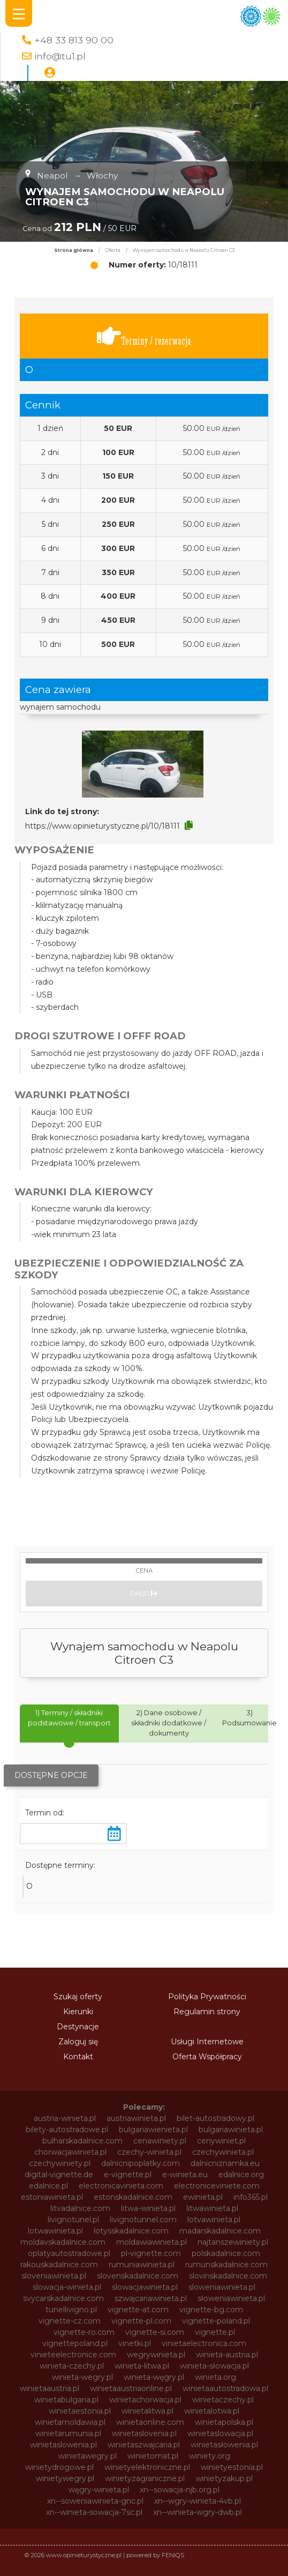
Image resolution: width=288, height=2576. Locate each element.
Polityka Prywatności (207, 1996)
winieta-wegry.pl (82, 2377)
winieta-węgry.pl (154, 2377)
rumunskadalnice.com (226, 2264)
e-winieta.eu (185, 2174)
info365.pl (250, 2197)
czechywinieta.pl (223, 2152)
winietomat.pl (152, 2456)
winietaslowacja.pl (220, 2433)
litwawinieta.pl (212, 2208)
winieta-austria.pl (227, 2354)
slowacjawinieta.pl (145, 2287)
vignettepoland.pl (75, 2343)
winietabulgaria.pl (66, 2399)
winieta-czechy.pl (72, 2366)
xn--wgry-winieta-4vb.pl (197, 2501)
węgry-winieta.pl (99, 2490)
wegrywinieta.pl (156, 2354)
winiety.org (209, 2456)
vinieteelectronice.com (73, 2354)
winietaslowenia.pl (63, 2445)
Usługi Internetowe (207, 2041)
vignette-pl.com (141, 2321)
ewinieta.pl (203, 2197)
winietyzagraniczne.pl (145, 2478)
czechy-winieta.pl (149, 2152)
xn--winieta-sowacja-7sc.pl (94, 2512)
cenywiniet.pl (221, 2141)
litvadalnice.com (80, 2208)
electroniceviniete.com (217, 2186)
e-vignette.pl (127, 2174)
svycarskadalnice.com (63, 2298)
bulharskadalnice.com (82, 2141)
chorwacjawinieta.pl (70, 2152)
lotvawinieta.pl (213, 2219)
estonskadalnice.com (133, 2197)
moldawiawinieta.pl (151, 2242)
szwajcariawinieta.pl (151, 2298)
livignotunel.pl (73, 2219)
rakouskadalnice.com (59, 2264)
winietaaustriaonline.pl (131, 2388)
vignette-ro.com (84, 2332)
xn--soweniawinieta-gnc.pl (95, 2501)
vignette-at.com (138, 2309)
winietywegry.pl (65, 2478)
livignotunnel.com (143, 2219)
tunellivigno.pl (71, 2309)
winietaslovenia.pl (144, 2433)
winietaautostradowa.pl (225, 2388)
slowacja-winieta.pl (67, 2287)
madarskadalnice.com (220, 2231)
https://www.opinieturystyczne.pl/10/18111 (102, 826)
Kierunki (78, 2011)
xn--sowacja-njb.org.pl (179, 2490)
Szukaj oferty (78, 1996)
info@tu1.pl (60, 56)
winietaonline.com (150, 2422)
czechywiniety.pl (59, 2163)
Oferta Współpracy (207, 2056)
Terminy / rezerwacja (144, 336)
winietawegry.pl (87, 2456)
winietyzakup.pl (224, 2478)
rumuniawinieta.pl (142, 2264)
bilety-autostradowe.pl (67, 2129)
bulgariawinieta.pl (231, 2129)
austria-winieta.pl (65, 2118)
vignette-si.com (154, 2332)
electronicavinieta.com (121, 2186)
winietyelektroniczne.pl (147, 2467)
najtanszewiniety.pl (233, 2242)
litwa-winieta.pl (148, 2208)
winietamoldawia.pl (70, 2422)
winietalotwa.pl (211, 2411)
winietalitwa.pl (147, 2411)
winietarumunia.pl (68, 2433)
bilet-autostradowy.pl (215, 2118)
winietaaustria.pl (49, 2388)
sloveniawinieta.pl (53, 2276)
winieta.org (215, 2377)
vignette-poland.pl (216, 2321)
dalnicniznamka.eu (225, 2163)
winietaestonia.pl (80, 2411)
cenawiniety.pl (159, 2141)
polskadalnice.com (226, 2253)
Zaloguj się (78, 2041)
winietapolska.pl (224, 2422)
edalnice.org (241, 2174)
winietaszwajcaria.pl (144, 2445)
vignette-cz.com (70, 2321)
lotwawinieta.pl (55, 2231)
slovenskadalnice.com (137, 2276)
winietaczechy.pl (223, 2399)
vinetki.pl (134, 2343)
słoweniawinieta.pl (231, 2298)
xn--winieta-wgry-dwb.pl (197, 2512)
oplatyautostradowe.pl (69, 2253)
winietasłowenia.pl (224, 2445)
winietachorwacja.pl (145, 2399)
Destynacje (78, 2026)
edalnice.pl (48, 2186)
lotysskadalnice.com (131, 2231)
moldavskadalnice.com (62, 2242)
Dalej (144, 1593)
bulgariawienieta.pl (153, 2129)
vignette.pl (215, 2332)
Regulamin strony (206, 2011)
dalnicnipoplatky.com (140, 2163)
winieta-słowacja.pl (214, 2366)
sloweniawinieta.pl (221, 2287)
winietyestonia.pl (232, 2467)
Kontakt (78, 2056)
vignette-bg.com (211, 2309)
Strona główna (73, 250)
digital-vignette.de (59, 2174)
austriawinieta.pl (136, 2118)
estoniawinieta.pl (52, 2197)
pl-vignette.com (151, 2253)
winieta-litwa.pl (142, 2366)
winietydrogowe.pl (59, 2467)
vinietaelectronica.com (204, 2343)
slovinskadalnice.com (228, 2276)
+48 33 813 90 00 (73, 40)
